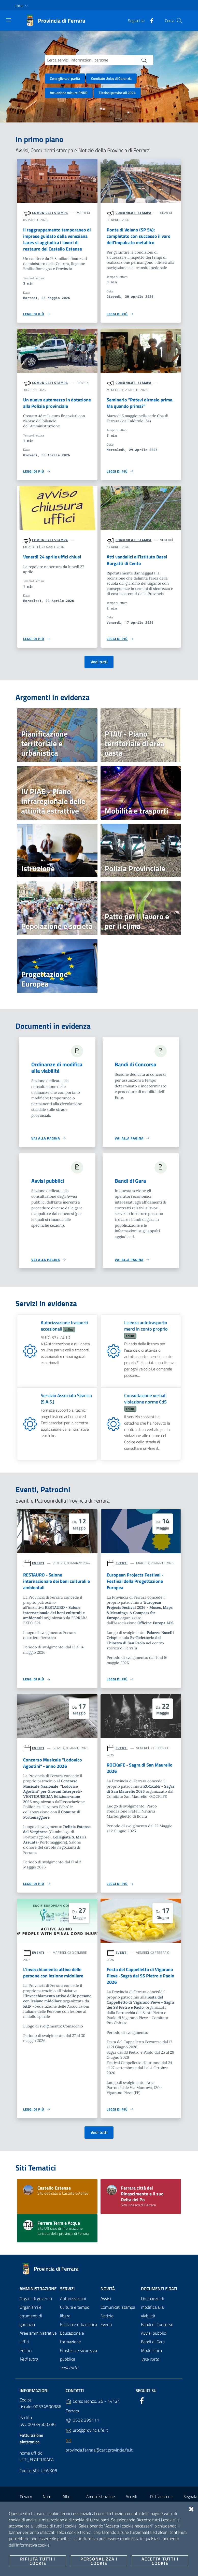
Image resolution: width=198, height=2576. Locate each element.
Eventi (38, 1587)
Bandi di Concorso (137, 1081)
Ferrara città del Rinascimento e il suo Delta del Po (143, 2221)
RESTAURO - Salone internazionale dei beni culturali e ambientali (56, 1606)
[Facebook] (150, 20)
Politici (26, 2379)
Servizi (67, 2317)
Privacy (26, 2525)
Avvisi (106, 2327)
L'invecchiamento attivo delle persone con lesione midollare (54, 1999)
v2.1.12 (138, 2567)
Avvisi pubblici (49, 1204)
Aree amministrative (38, 2361)
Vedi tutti (99, 678)
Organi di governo (36, 2327)
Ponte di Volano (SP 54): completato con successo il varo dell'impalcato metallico (139, 237)
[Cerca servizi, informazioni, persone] (144, 60)
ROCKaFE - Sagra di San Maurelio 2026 (131, 1794)
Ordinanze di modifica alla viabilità (47, 1088)
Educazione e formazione (72, 2366)
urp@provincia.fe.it (87, 2458)
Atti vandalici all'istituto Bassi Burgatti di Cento (138, 576)
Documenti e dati (159, 2317)
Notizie (107, 2344)
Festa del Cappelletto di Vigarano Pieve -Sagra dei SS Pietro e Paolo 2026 (136, 2002)
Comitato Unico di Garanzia (111, 79)
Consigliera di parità (65, 79)
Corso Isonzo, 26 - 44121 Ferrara (93, 2434)
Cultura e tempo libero (74, 2340)
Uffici (24, 2370)
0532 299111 (82, 2448)
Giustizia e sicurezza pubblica (78, 2383)
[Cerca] (179, 21)
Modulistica (151, 2379)
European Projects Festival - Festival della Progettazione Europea (136, 1606)
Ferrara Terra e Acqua (59, 2251)
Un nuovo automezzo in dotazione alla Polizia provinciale (48, 415)
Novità (108, 2317)
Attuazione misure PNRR (69, 93)
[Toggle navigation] (9, 20)
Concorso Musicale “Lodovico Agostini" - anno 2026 (53, 1789)
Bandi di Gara (132, 1204)
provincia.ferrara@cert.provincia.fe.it (99, 2474)
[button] (22, 5)
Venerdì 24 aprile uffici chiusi (53, 573)
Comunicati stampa (50, 213)
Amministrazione (38, 2317)
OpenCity (126, 2567)
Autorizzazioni (73, 2327)
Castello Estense (54, 2215)
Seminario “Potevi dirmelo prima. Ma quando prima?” (134, 412)
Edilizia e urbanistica (78, 2353)
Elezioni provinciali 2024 (117, 93)
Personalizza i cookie (30, 2567)
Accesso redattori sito (166, 2572)
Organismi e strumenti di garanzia (31, 2344)
